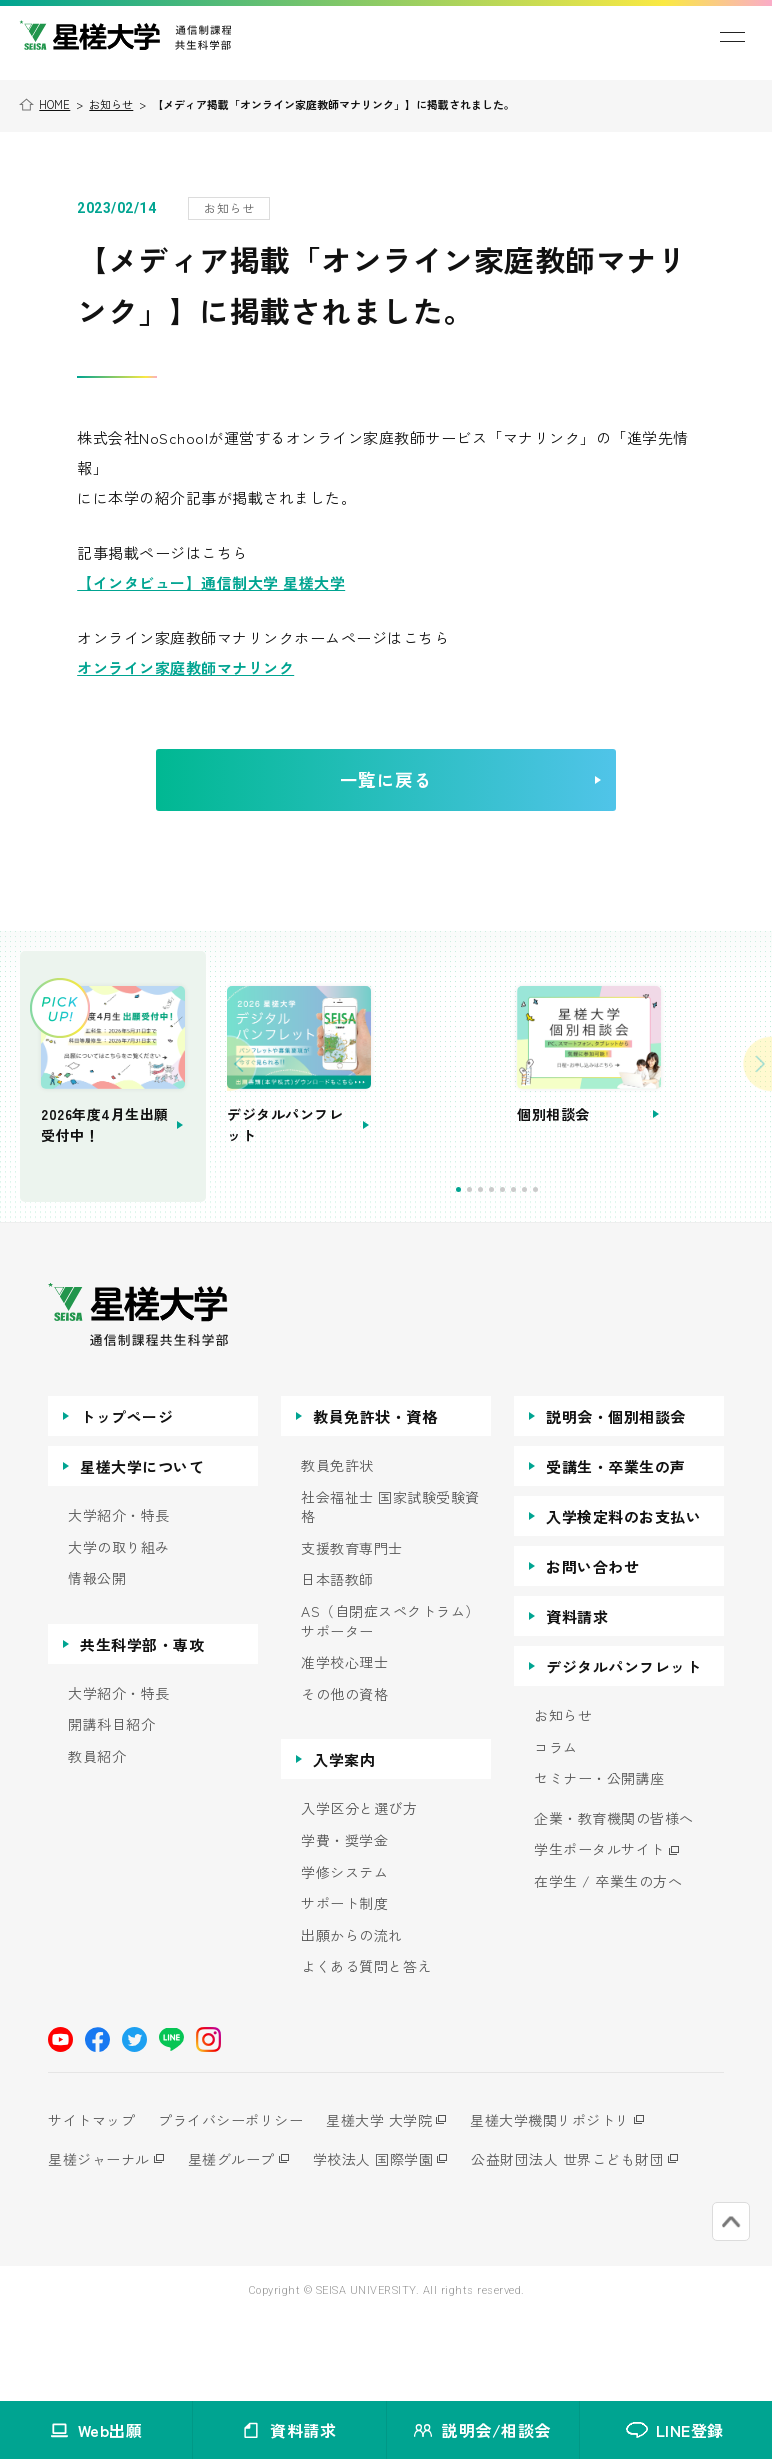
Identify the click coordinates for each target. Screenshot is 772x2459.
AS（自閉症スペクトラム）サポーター (390, 1704)
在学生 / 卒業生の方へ (608, 1964)
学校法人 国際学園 (387, 2242)
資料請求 (577, 1699)
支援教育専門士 (352, 1631)
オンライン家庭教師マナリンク (185, 667)
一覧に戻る (435, 794)
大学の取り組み (119, 1630)
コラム (556, 1830)
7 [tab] (587, 1272)
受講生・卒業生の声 (616, 1549)
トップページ (126, 1499)
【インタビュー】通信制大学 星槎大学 (211, 582)
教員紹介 (97, 1839)
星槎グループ (238, 2242)
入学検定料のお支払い (623, 1599)
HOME (54, 104)
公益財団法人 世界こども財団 (588, 2242)
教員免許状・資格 (375, 1499)
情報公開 (97, 1662)
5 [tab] (565, 1272)
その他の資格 (344, 1777)
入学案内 (344, 1843)
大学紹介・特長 (119, 1598)
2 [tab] (532, 1272)
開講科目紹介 (111, 1808)
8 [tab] (598, 1272)
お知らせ (111, 104)
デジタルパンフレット (623, 1749)
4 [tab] (554, 1272)
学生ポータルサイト (599, 1933)
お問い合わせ (592, 1649)
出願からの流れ (352, 2018)
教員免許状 (337, 1548)
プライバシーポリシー (237, 2203)
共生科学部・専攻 (142, 1727)
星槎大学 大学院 (393, 2203)
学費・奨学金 (344, 1923)
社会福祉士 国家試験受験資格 (390, 1590)
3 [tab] (543, 1272)
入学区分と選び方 (359, 1892)
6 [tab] (576, 1272)
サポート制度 (344, 1987)
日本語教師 (337, 1663)
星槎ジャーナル (99, 2242)
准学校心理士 (344, 1746)
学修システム (344, 1955)
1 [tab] (521, 1272)
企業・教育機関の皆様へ (614, 1901)
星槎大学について (142, 1549)
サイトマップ (91, 2203)
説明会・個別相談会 (616, 1499)
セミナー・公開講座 (599, 1862)
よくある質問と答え (366, 2050)
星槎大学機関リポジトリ (571, 2203)
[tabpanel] (488, 1115)
